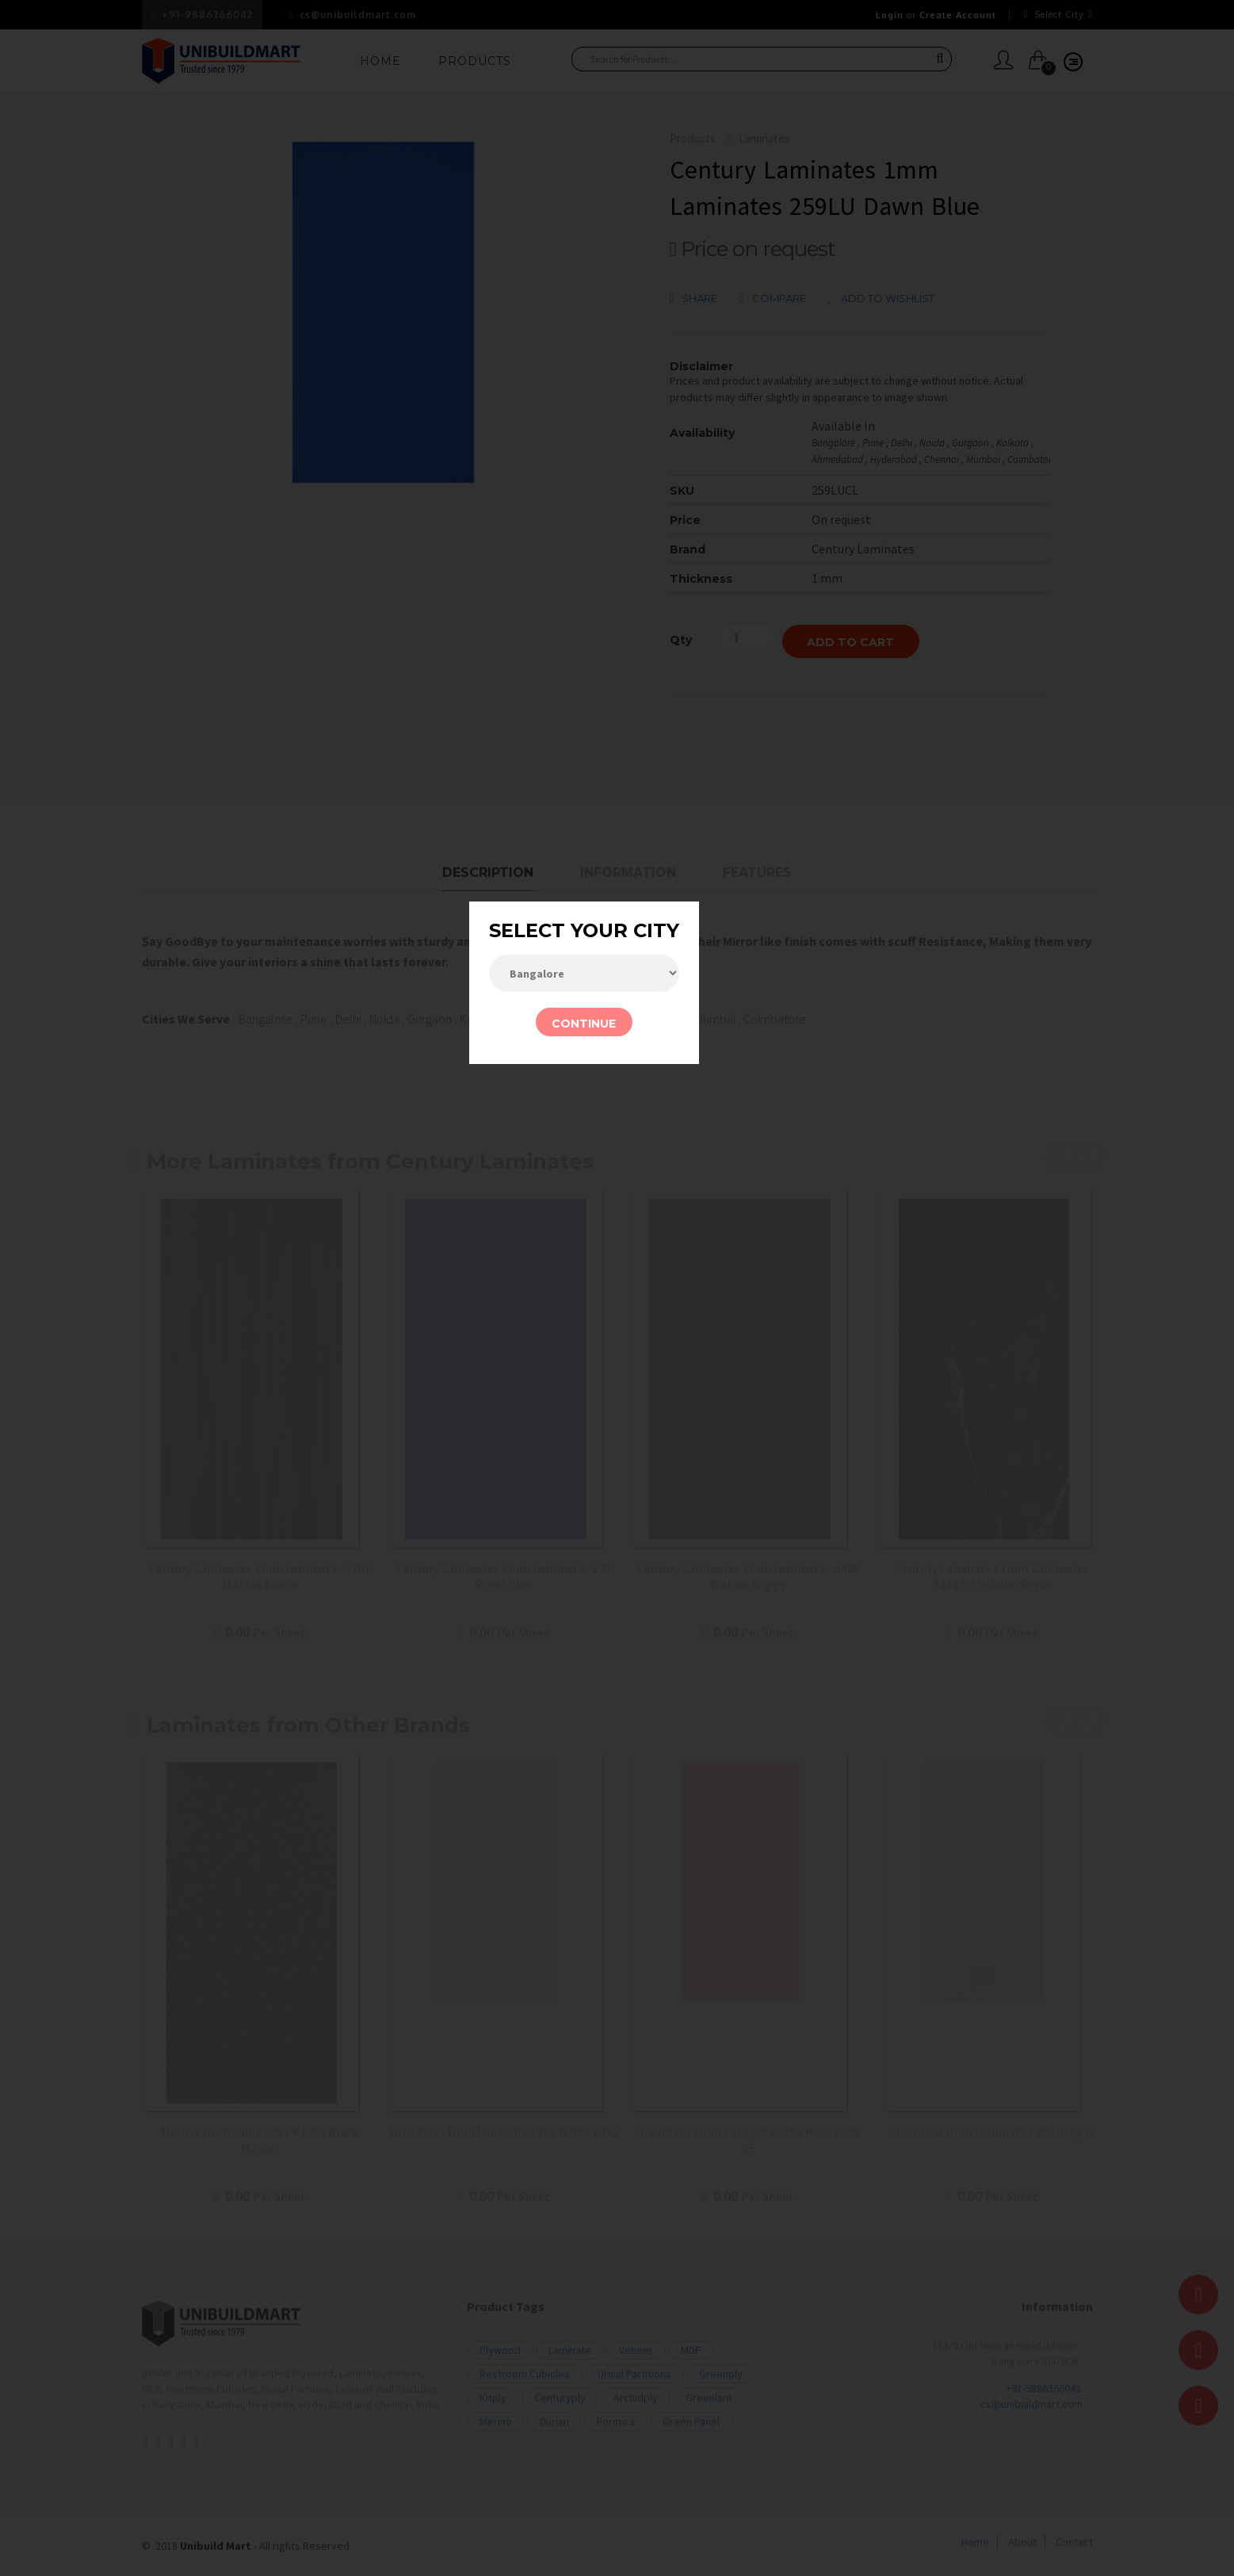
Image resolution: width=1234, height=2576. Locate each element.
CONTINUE (584, 1023)
